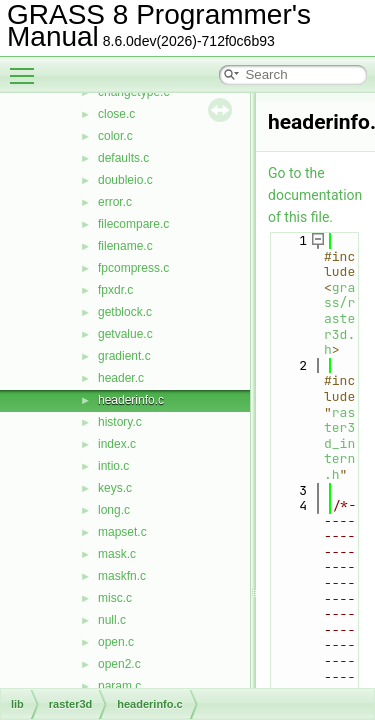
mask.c (117, 554)
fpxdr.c (115, 290)
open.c (116, 642)
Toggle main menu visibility (27, 67)
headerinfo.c (131, 400)
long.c (114, 510)
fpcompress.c (133, 268)
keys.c (115, 488)
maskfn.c (122, 576)
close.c (116, 114)
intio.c (113, 466)
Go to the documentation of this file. (315, 195)
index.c (117, 444)
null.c (112, 620)
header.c (121, 378)
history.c (120, 422)
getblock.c (125, 312)
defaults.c (123, 158)
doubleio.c (125, 180)
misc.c (115, 598)
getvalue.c (125, 334)
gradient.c (124, 356)
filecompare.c (133, 224)
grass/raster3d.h (339, 318)
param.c (119, 686)
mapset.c (122, 532)
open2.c (119, 664)
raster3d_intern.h (339, 443)
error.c (115, 202)
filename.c (125, 246)
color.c (115, 136)
